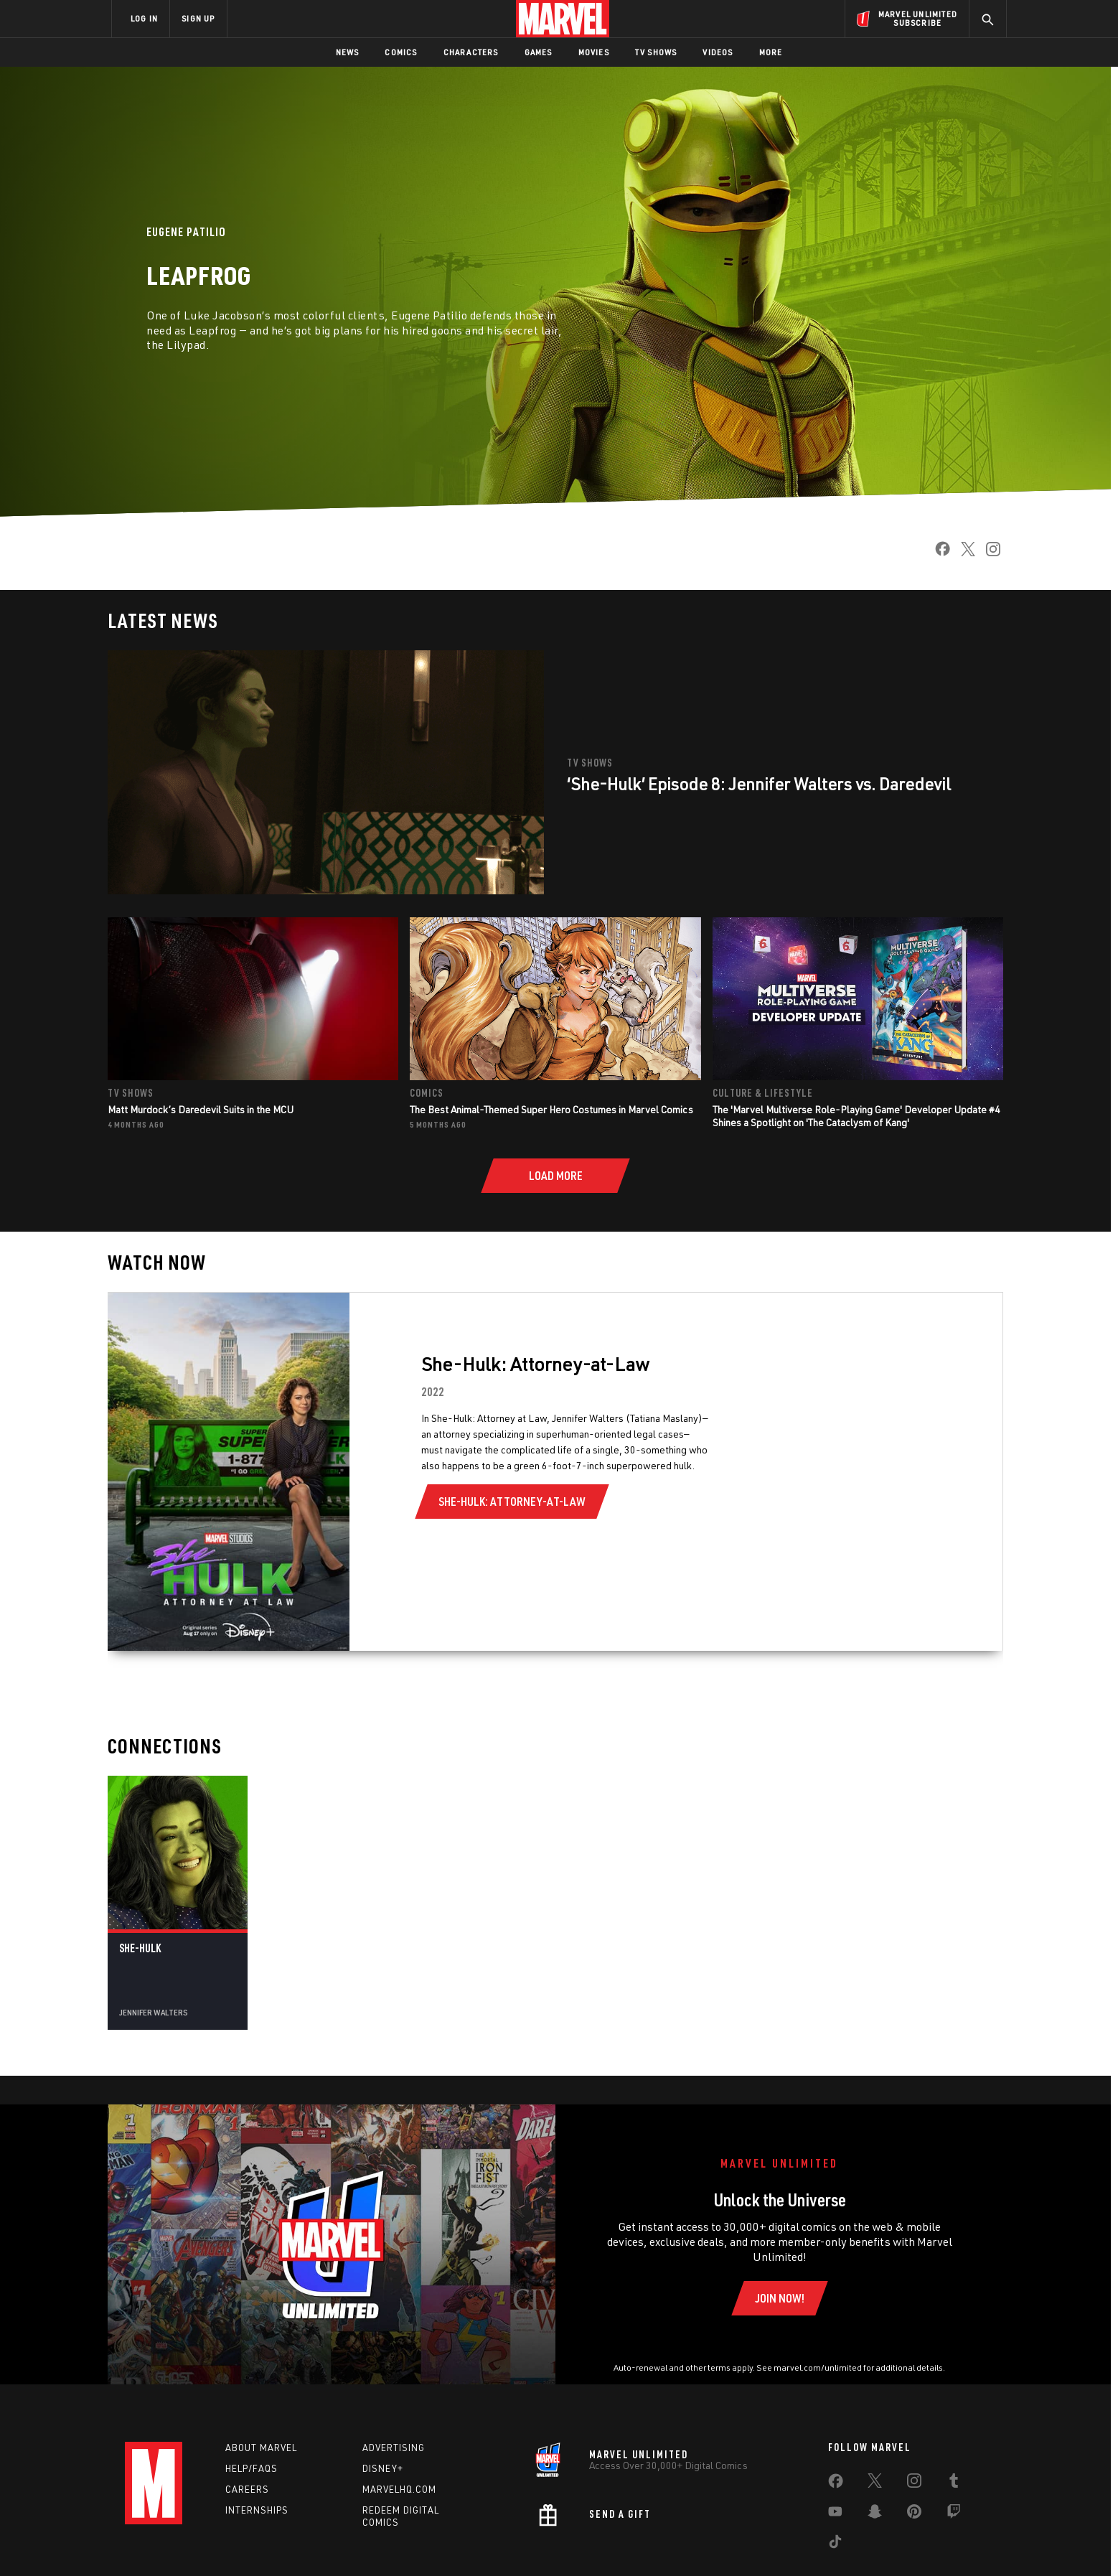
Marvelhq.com (399, 2489)
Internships (256, 2510)
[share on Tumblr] (953, 2483)
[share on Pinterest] (914, 2514)
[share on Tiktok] (835, 2544)
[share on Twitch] (953, 2514)
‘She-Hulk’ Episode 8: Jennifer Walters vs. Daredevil (761, 783)
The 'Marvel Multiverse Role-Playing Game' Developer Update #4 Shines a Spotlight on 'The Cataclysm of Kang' (856, 1115)
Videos (718, 52)
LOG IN (144, 18)
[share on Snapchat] (875, 2514)
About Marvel (261, 2447)
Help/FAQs (251, 2468)
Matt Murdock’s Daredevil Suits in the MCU (200, 1109)
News (348, 52)
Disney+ (382, 2468)
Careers (247, 2489)
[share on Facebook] (937, 553)
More (771, 52)
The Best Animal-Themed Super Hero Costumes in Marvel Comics (551, 1109)
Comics (401, 52)
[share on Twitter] (962, 553)
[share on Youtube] (835, 2514)
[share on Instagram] (987, 553)
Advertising (393, 2447)
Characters (471, 52)
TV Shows (656, 52)
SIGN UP (198, 18)
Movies (593, 52)
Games (539, 52)
